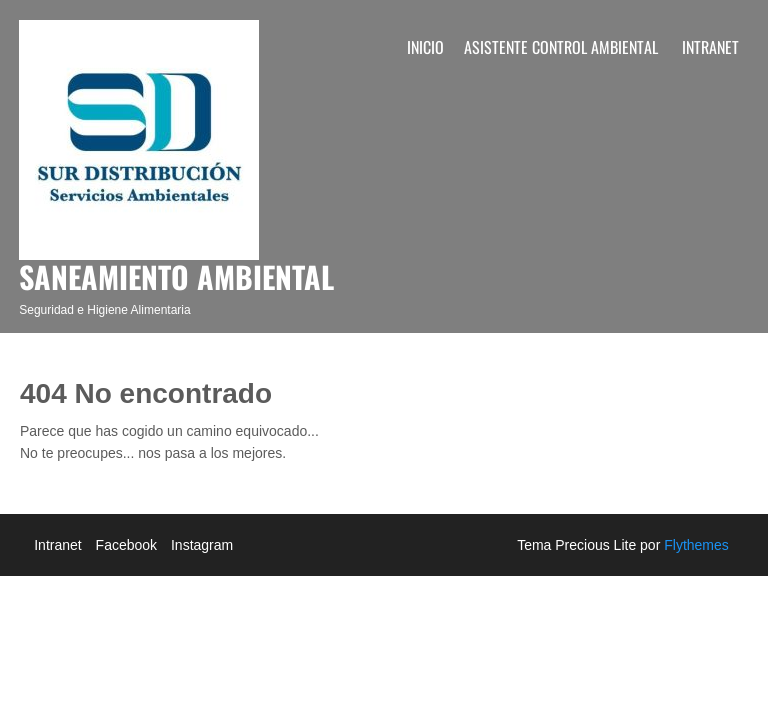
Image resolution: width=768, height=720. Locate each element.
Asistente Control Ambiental (561, 47)
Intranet (710, 47)
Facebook (126, 545)
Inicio (425, 47)
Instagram (202, 545)
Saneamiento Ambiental (176, 276)
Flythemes (694, 545)
